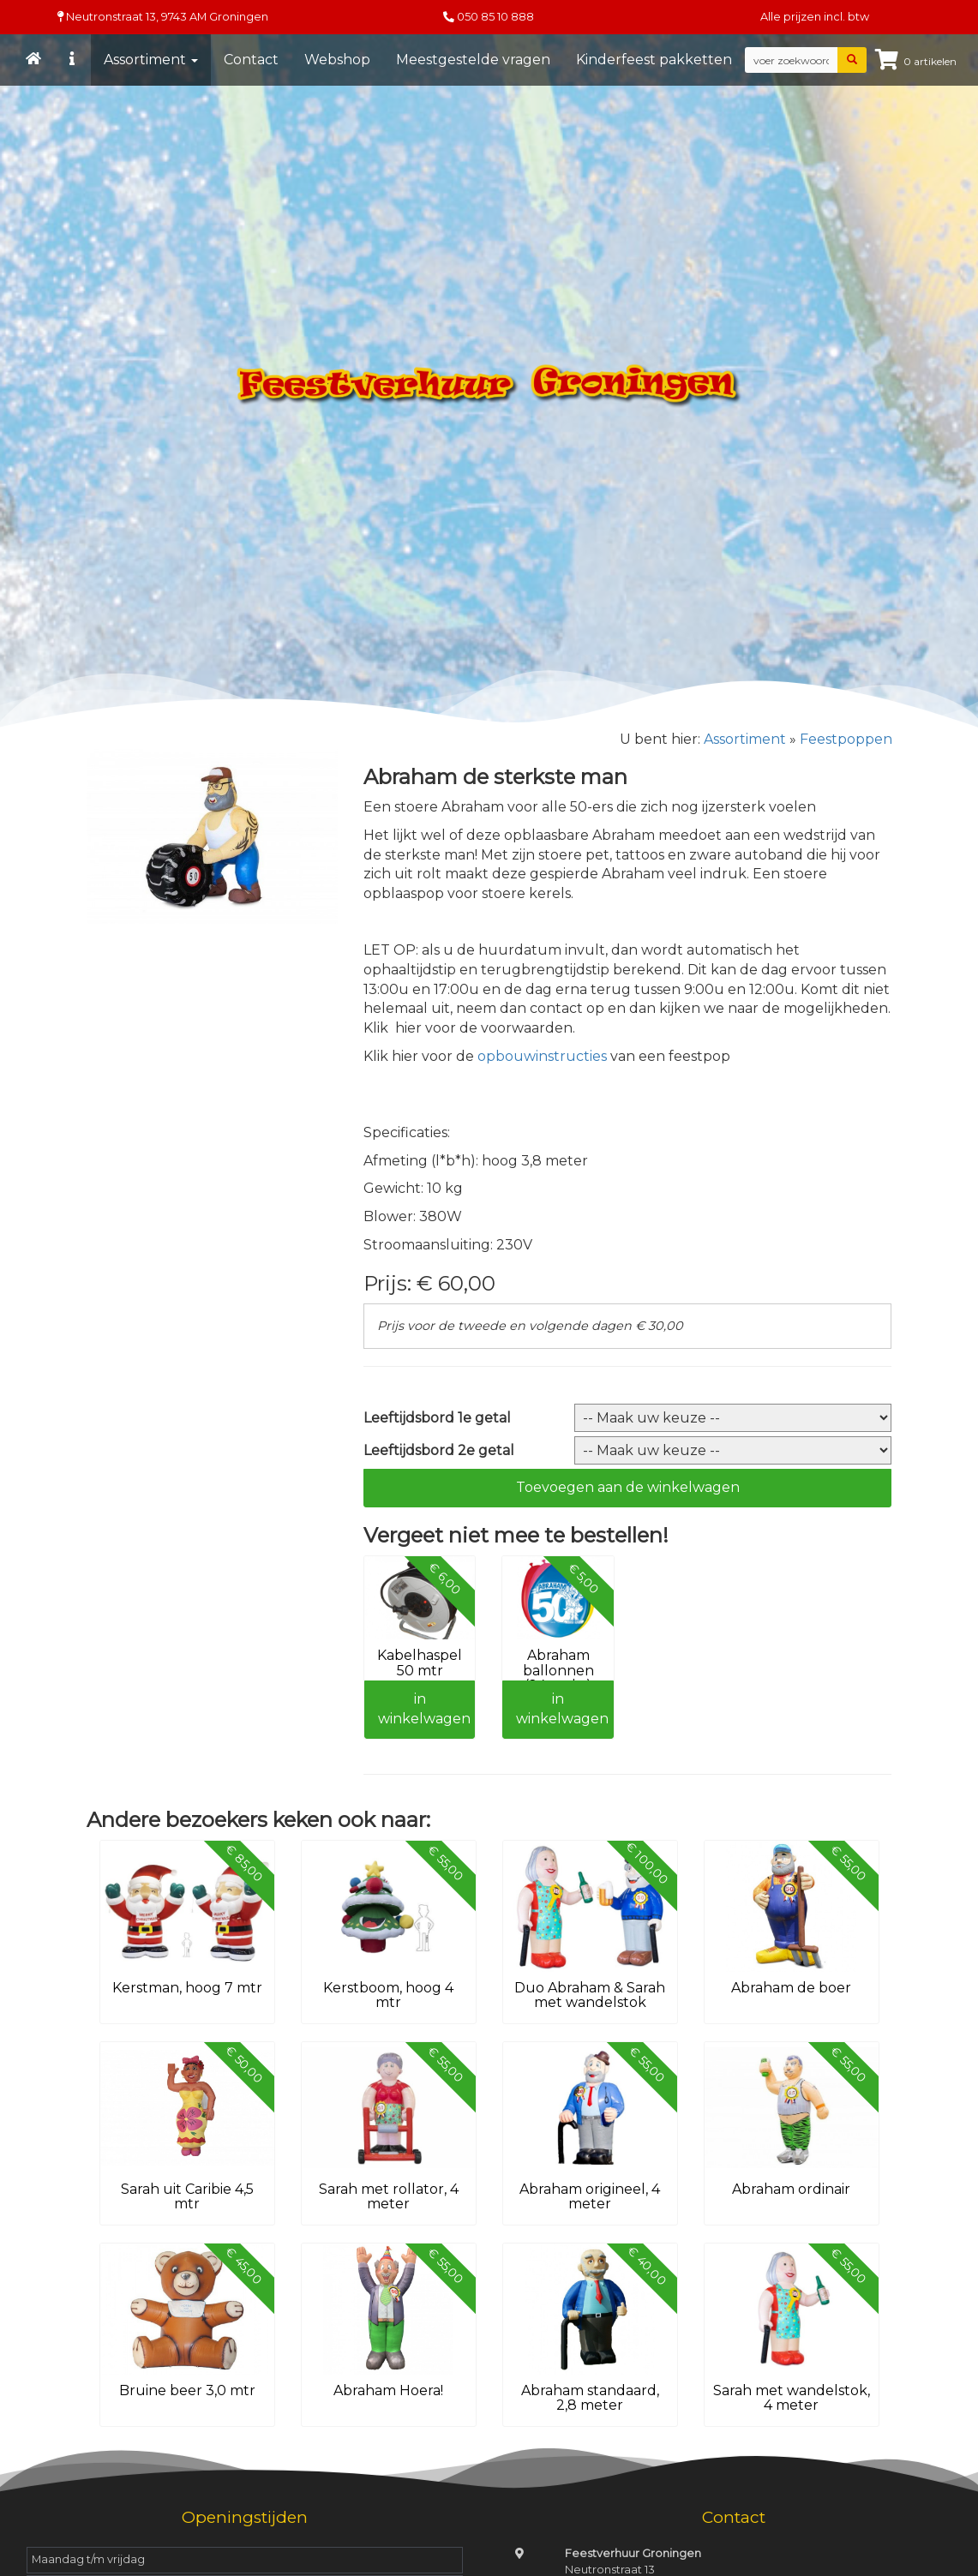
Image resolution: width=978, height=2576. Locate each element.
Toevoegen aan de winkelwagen (628, 1487)
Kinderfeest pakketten (655, 59)
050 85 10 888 (495, 16)
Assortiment (152, 59)
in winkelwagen (424, 1709)
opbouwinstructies (543, 1056)
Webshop (338, 59)
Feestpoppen (846, 739)
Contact (252, 59)
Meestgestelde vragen (474, 59)
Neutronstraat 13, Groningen (162, 16)
